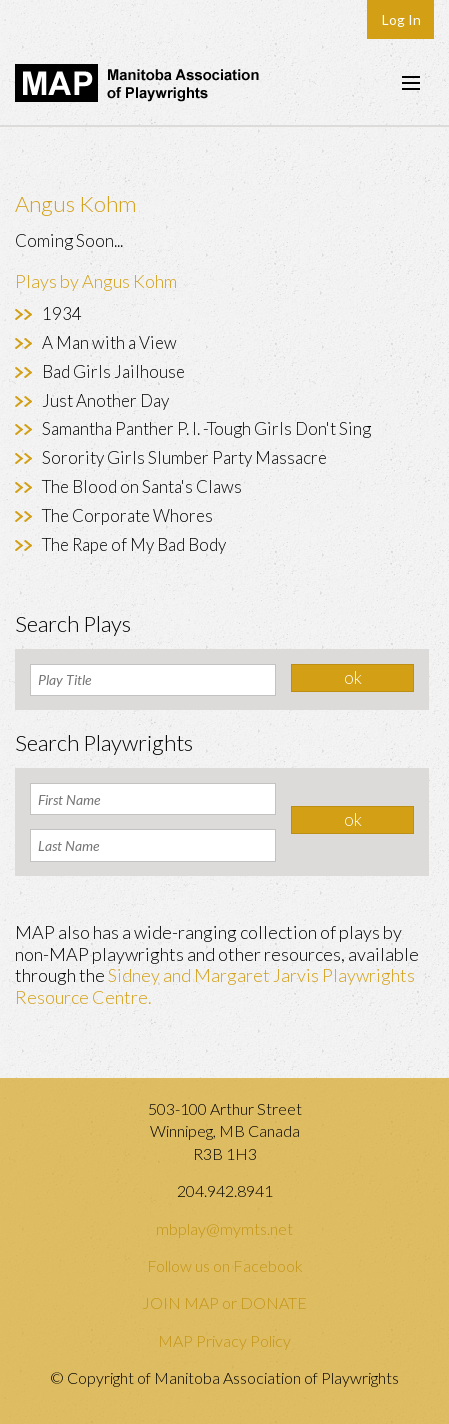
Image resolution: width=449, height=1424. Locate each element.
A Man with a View (109, 342)
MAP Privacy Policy (224, 1340)
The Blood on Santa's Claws (142, 486)
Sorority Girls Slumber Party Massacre (184, 457)
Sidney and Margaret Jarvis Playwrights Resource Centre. (215, 986)
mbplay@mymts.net (224, 1228)
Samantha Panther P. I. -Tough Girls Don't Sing (206, 428)
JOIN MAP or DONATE (224, 1302)
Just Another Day (105, 400)
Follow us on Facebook (225, 1265)
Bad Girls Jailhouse (113, 371)
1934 (62, 313)
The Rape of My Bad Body (134, 544)
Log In (401, 19)
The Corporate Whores (127, 515)
